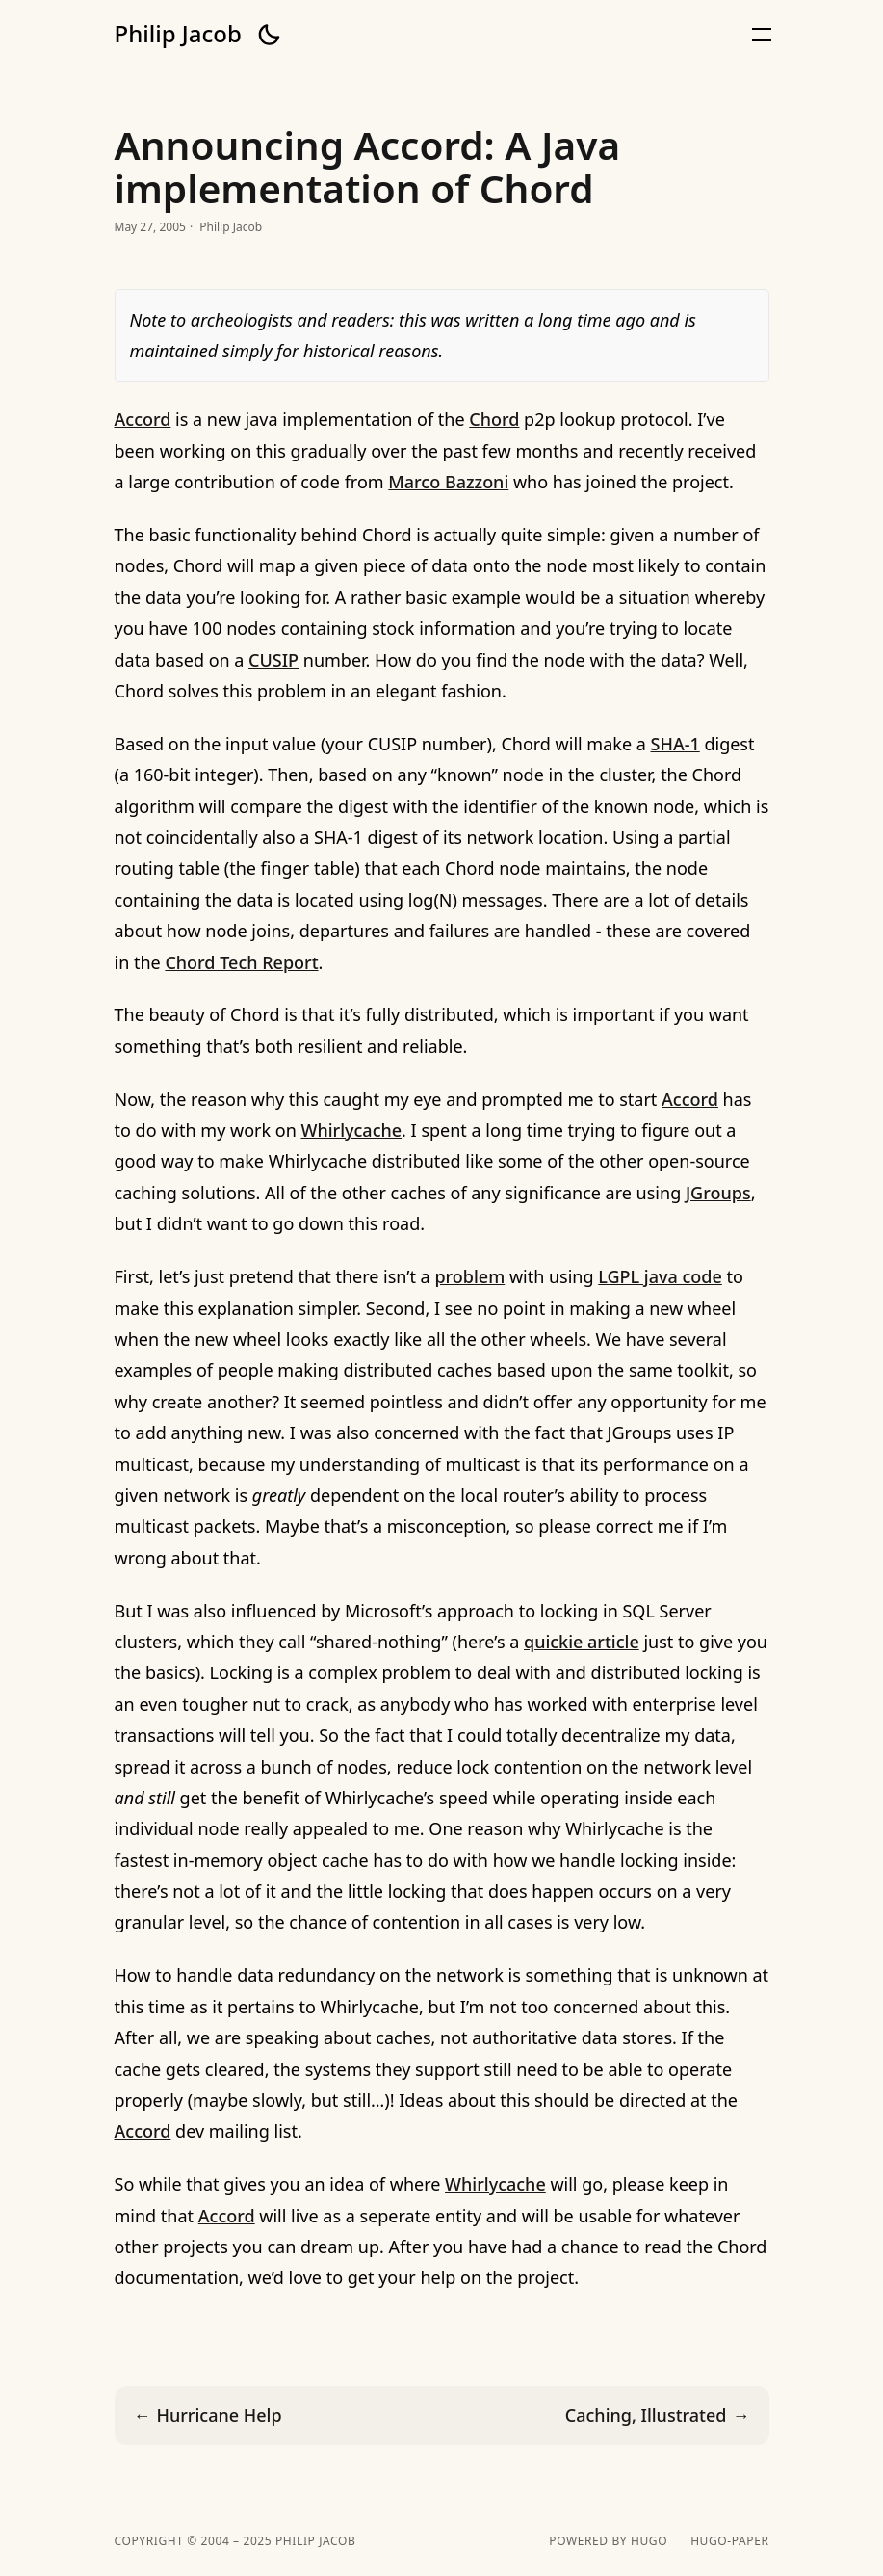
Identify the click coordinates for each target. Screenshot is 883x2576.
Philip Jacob (178, 33)
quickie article (581, 1641)
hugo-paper (729, 2541)
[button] (268, 34)
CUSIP (273, 659)
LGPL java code (660, 1276)
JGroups (718, 1192)
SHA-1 (675, 743)
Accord (143, 419)
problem (469, 1276)
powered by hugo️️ (608, 2541)
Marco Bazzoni (448, 481)
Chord (494, 419)
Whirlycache (351, 1130)
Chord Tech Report (241, 962)
